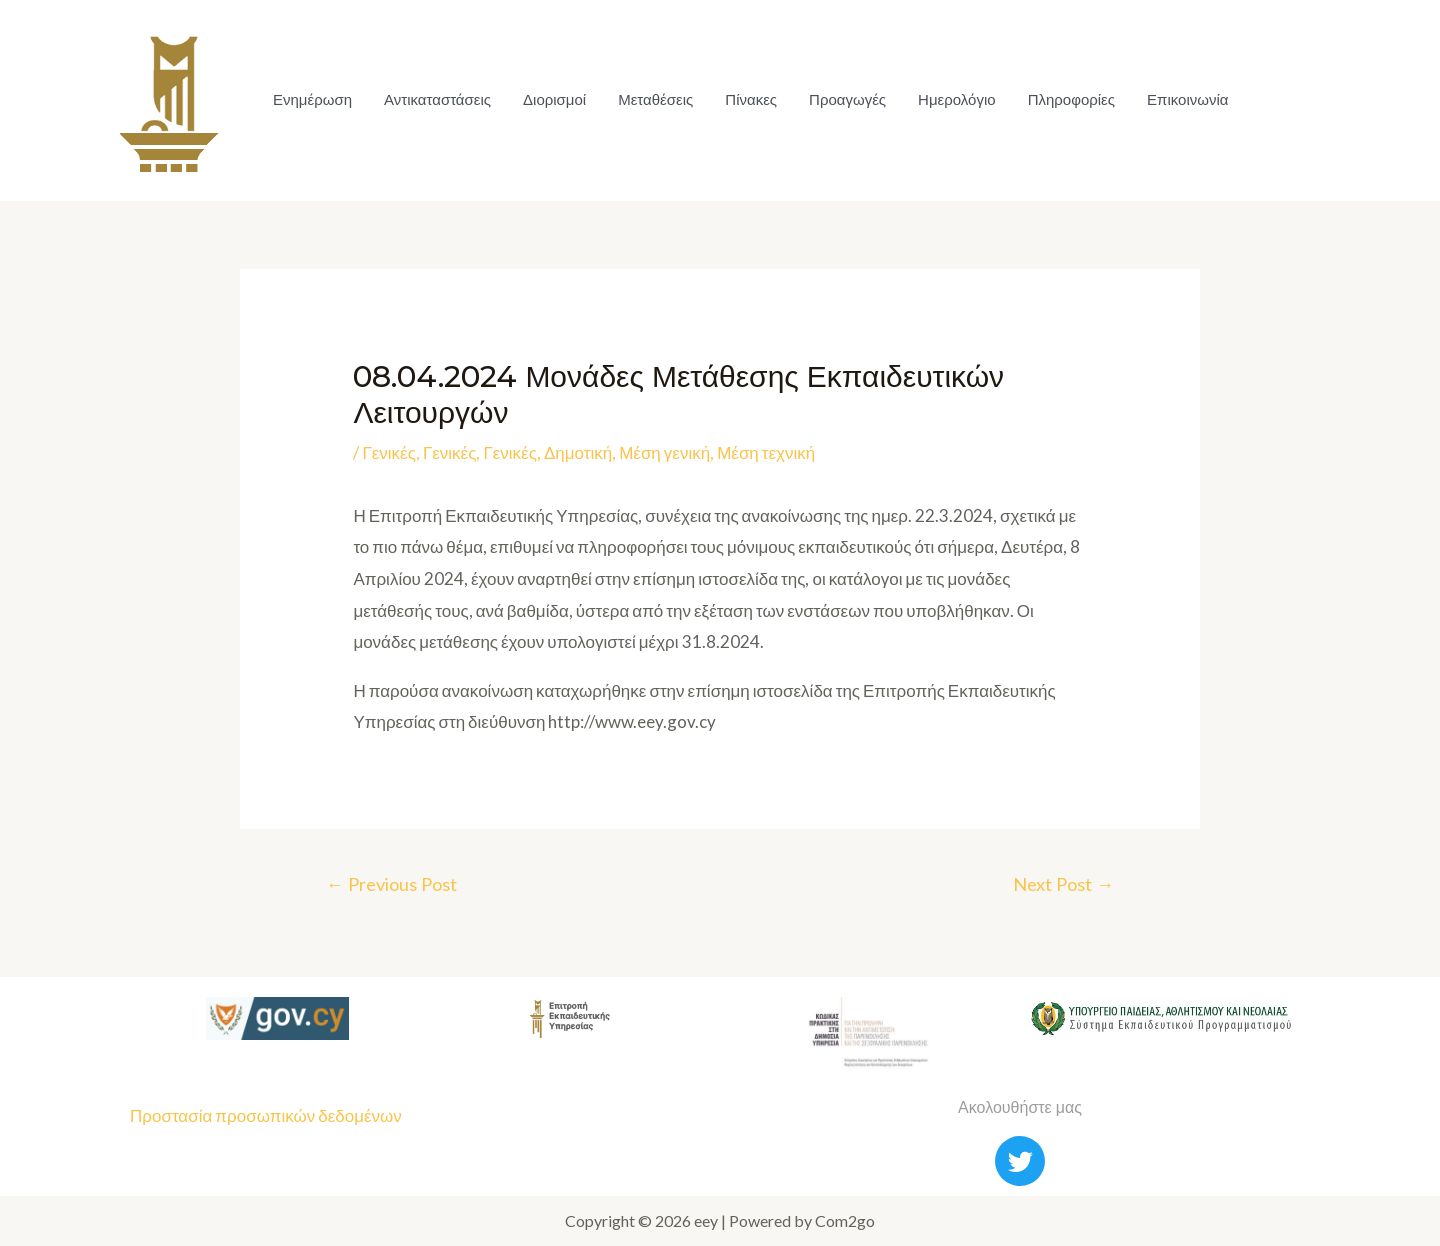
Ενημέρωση (312, 99)
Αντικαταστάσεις (437, 99)
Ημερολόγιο (957, 99)
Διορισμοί (554, 99)
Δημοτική (578, 452)
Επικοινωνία (1187, 99)
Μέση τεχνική (766, 452)
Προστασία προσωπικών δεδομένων (266, 1115)
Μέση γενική (664, 452)
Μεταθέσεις (655, 99)
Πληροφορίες (1071, 99)
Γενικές (389, 452)
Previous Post (391, 884)
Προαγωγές (847, 99)
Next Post (1063, 884)
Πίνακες (751, 99)
